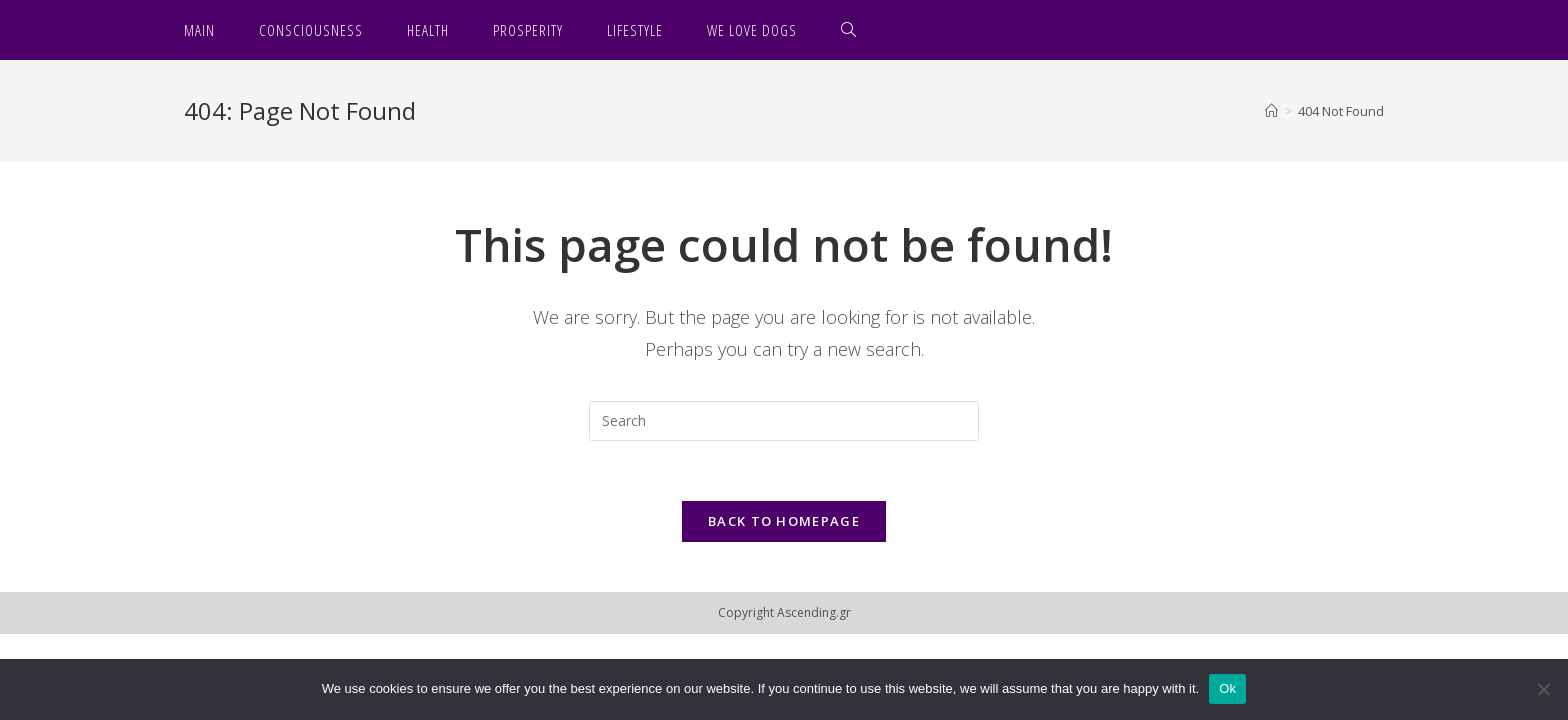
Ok (1227, 688)
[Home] (1271, 111)
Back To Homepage (784, 521)
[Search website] (849, 30)
